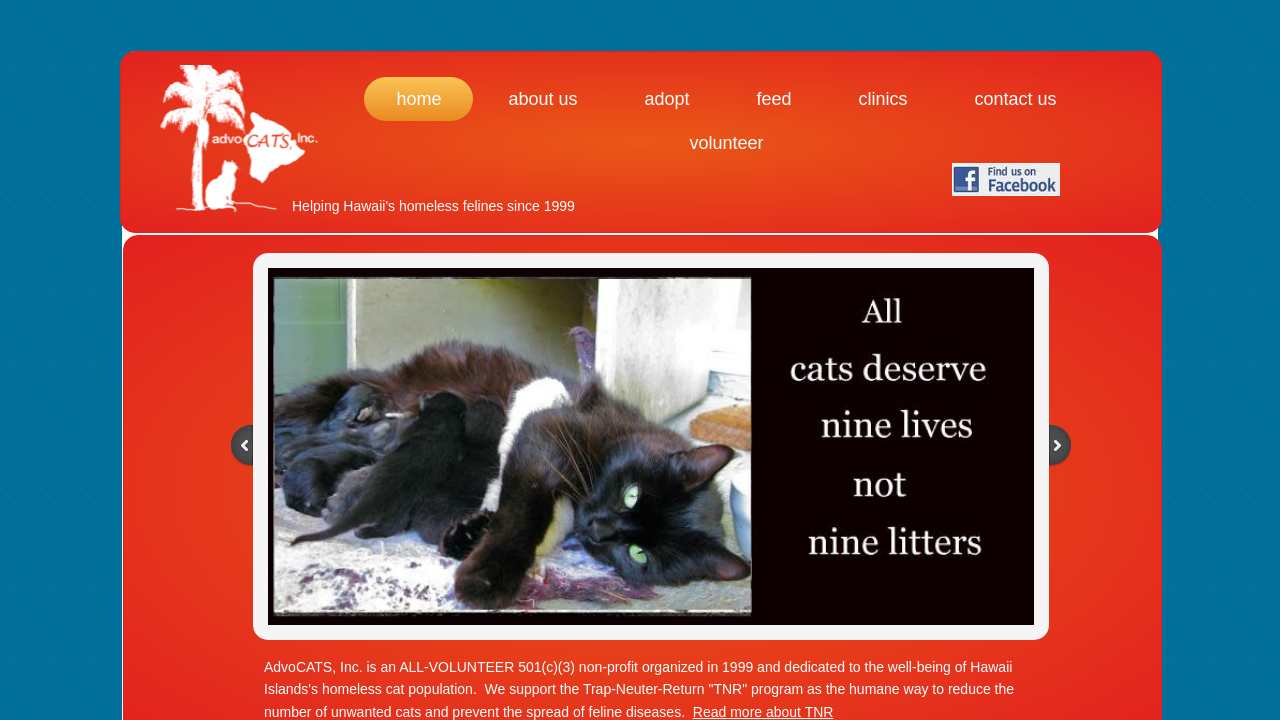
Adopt (666, 99)
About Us (542, 99)
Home (418, 99)
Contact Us (1016, 99)
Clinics (883, 99)
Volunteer (726, 143)
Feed (774, 99)
